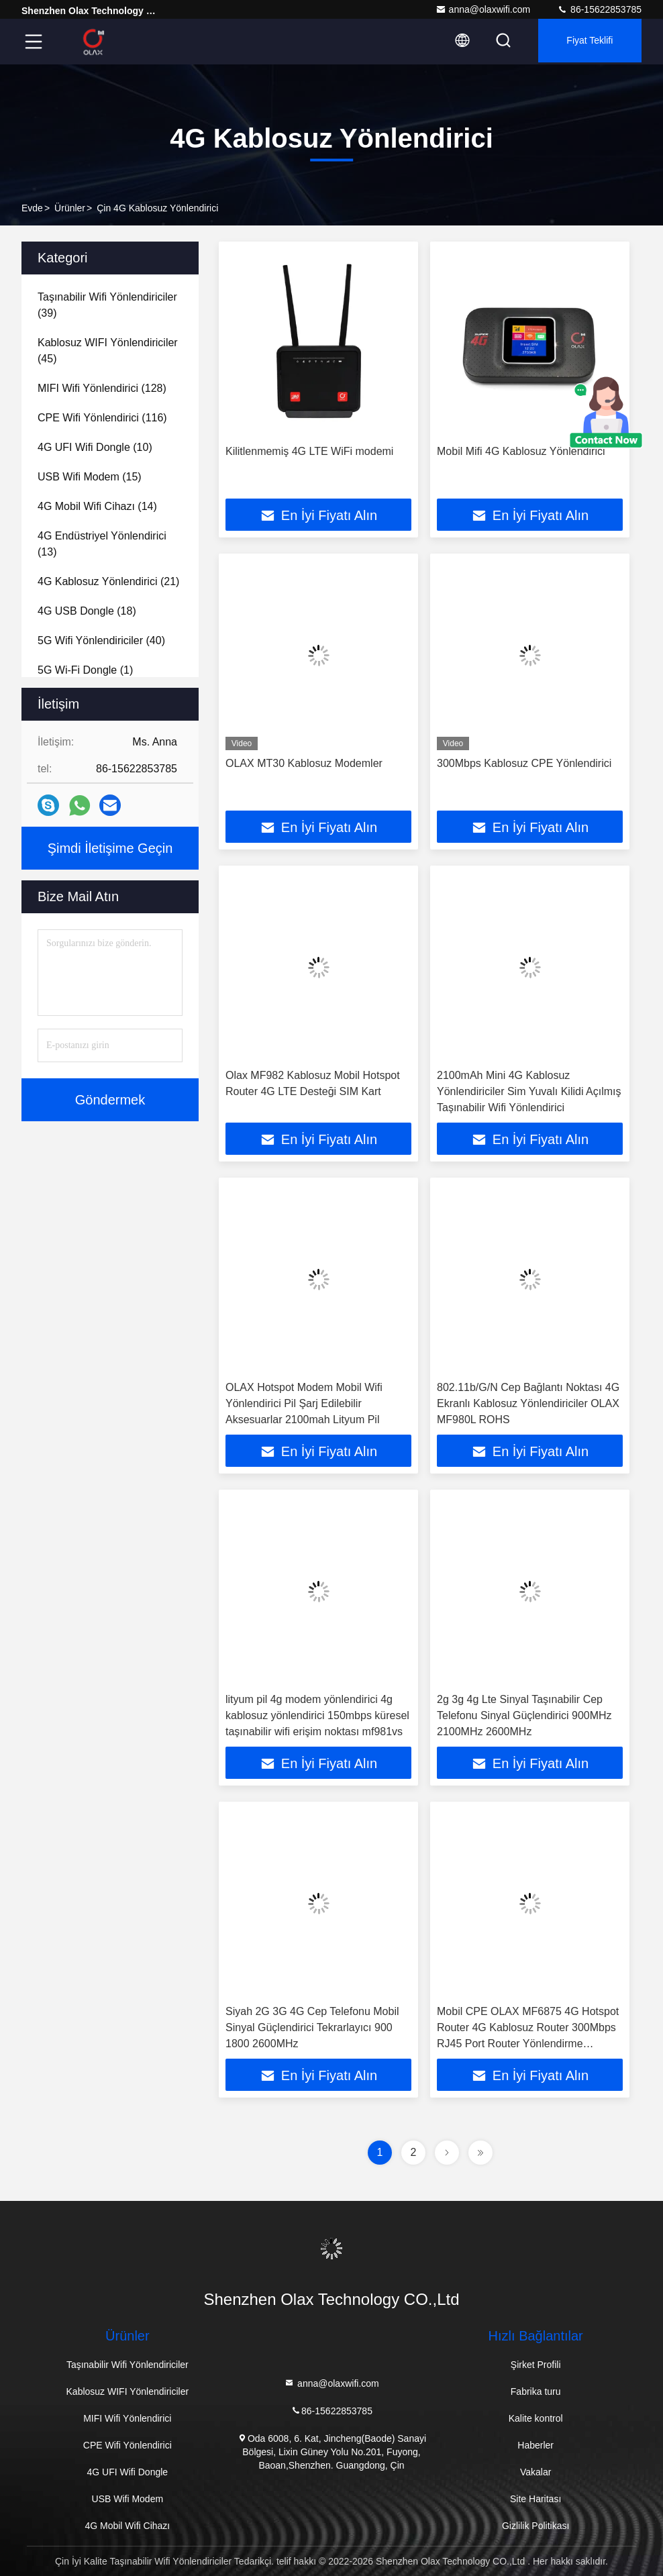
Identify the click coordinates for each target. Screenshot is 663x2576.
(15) (90, 476)
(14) (97, 506)
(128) (102, 388)
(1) (85, 670)
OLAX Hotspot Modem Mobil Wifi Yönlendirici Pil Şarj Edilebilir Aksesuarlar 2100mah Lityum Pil (303, 1403)
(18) (87, 611)
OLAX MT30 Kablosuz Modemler (303, 763)
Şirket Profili (536, 2364)
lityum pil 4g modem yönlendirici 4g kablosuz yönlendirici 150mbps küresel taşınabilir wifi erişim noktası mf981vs (317, 1715)
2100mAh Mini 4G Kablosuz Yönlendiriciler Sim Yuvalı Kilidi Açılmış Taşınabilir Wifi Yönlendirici (529, 1091)
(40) (101, 640)
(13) (102, 544)
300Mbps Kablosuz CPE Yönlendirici (524, 763)
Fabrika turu (536, 2391)
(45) (108, 350)
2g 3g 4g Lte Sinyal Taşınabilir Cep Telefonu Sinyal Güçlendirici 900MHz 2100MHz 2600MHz (524, 1715)
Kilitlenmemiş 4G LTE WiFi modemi (309, 451)
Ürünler (69, 208)
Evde (32, 208)
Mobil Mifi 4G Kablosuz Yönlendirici (521, 451)
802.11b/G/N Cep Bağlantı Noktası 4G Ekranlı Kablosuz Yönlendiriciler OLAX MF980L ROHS (528, 1403)
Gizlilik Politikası (535, 2525)
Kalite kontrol (536, 2418)
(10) (95, 447)
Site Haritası (535, 2498)
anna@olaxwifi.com (483, 9)
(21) (108, 581)
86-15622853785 (599, 9)
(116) (102, 417)
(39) (107, 305)
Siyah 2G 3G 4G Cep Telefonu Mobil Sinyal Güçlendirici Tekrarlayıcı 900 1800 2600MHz (312, 2027)
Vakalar (535, 2472)
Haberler (535, 2445)
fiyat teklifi (586, 41)
